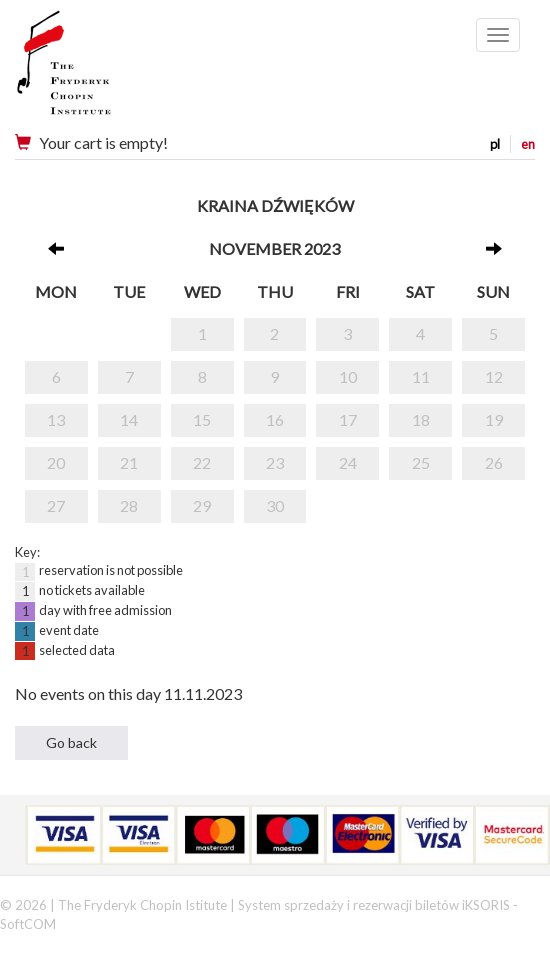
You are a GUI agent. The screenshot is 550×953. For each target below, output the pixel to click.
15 (202, 419)
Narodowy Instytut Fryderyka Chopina (102, 70)
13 (56, 419)
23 (275, 462)
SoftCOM (28, 924)
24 (348, 462)
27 (56, 505)
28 (129, 505)
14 (129, 419)
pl (495, 144)
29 (202, 505)
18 (421, 419)
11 (421, 376)
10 (348, 376)
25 (421, 462)
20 (56, 462)
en (528, 144)
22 (202, 462)
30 (275, 505)
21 (129, 462)
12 (494, 376)
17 (348, 419)
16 (275, 419)
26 (494, 462)
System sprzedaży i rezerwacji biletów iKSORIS (374, 905)
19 (494, 419)
